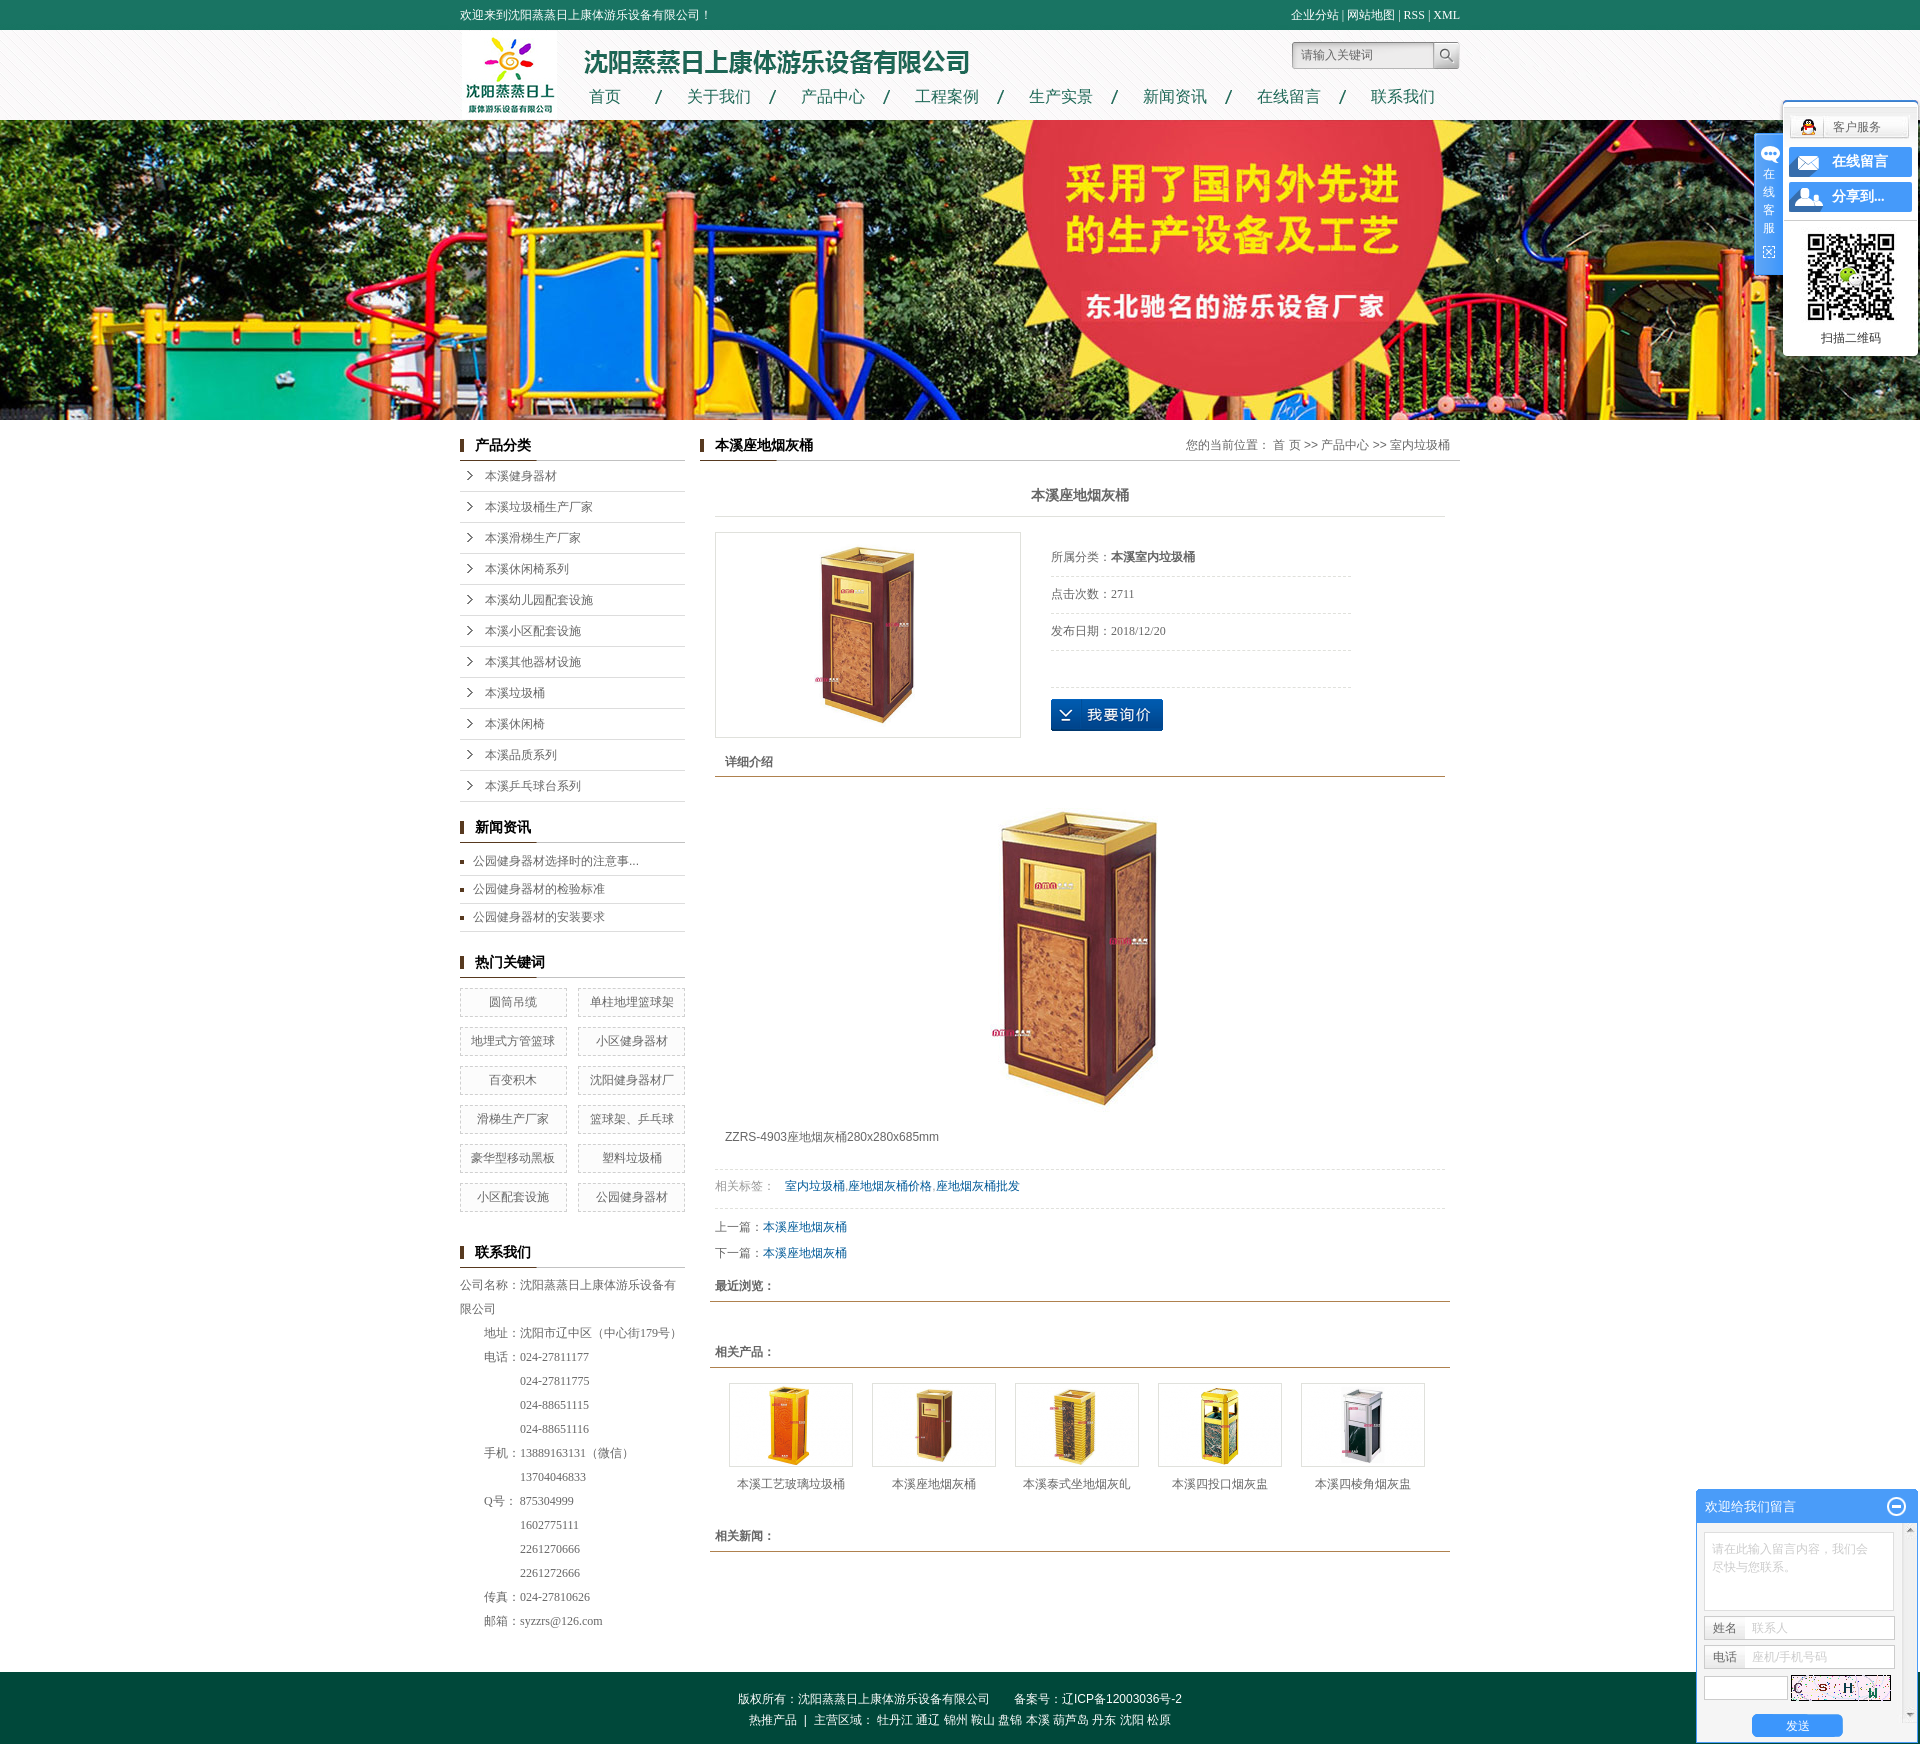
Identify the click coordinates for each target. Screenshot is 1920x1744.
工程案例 (947, 96)
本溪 (1038, 1720)
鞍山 (983, 1720)
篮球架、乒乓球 (632, 1119)
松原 (1159, 1720)
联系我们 (1403, 96)
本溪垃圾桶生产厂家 (539, 507)
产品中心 (833, 96)
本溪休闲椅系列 (527, 569)
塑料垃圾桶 (632, 1158)
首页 (605, 96)
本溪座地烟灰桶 (805, 1227)
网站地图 (1371, 15)
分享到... (1858, 196)
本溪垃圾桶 (515, 693)
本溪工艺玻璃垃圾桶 (791, 1484)
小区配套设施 (513, 1197)
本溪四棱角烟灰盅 (1363, 1484)
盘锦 (1010, 1720)
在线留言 (1289, 96)
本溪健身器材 (521, 476)
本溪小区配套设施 (533, 631)
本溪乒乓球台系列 (533, 786)
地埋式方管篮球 (513, 1041)
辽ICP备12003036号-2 (1128, 1699)
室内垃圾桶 (1420, 445)
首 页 (1286, 445)
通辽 (928, 1720)
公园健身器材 (632, 1197)
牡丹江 (895, 1720)
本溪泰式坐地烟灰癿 (1077, 1484)
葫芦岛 (1071, 1720)
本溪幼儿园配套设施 (539, 600)
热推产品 (773, 1720)
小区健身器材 (632, 1041)
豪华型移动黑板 (513, 1158)
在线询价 (1107, 715)
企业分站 (1315, 15)
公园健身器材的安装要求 (539, 917)
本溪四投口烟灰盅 (1220, 1484)
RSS (1414, 15)
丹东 (1104, 1720)
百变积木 (513, 1080)
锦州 (956, 1720)
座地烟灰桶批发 (978, 1186)
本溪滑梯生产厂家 (533, 538)
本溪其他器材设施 (533, 662)
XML (1446, 15)
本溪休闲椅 (515, 724)
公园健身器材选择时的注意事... (556, 861)
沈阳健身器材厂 (632, 1080)
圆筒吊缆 (513, 1002)
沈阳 (1132, 1720)
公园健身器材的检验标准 (539, 889)
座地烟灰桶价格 (890, 1186)
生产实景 (1061, 96)
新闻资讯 (1175, 96)
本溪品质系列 (521, 755)
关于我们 (719, 96)
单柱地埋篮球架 (632, 1002)
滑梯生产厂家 (513, 1119)
